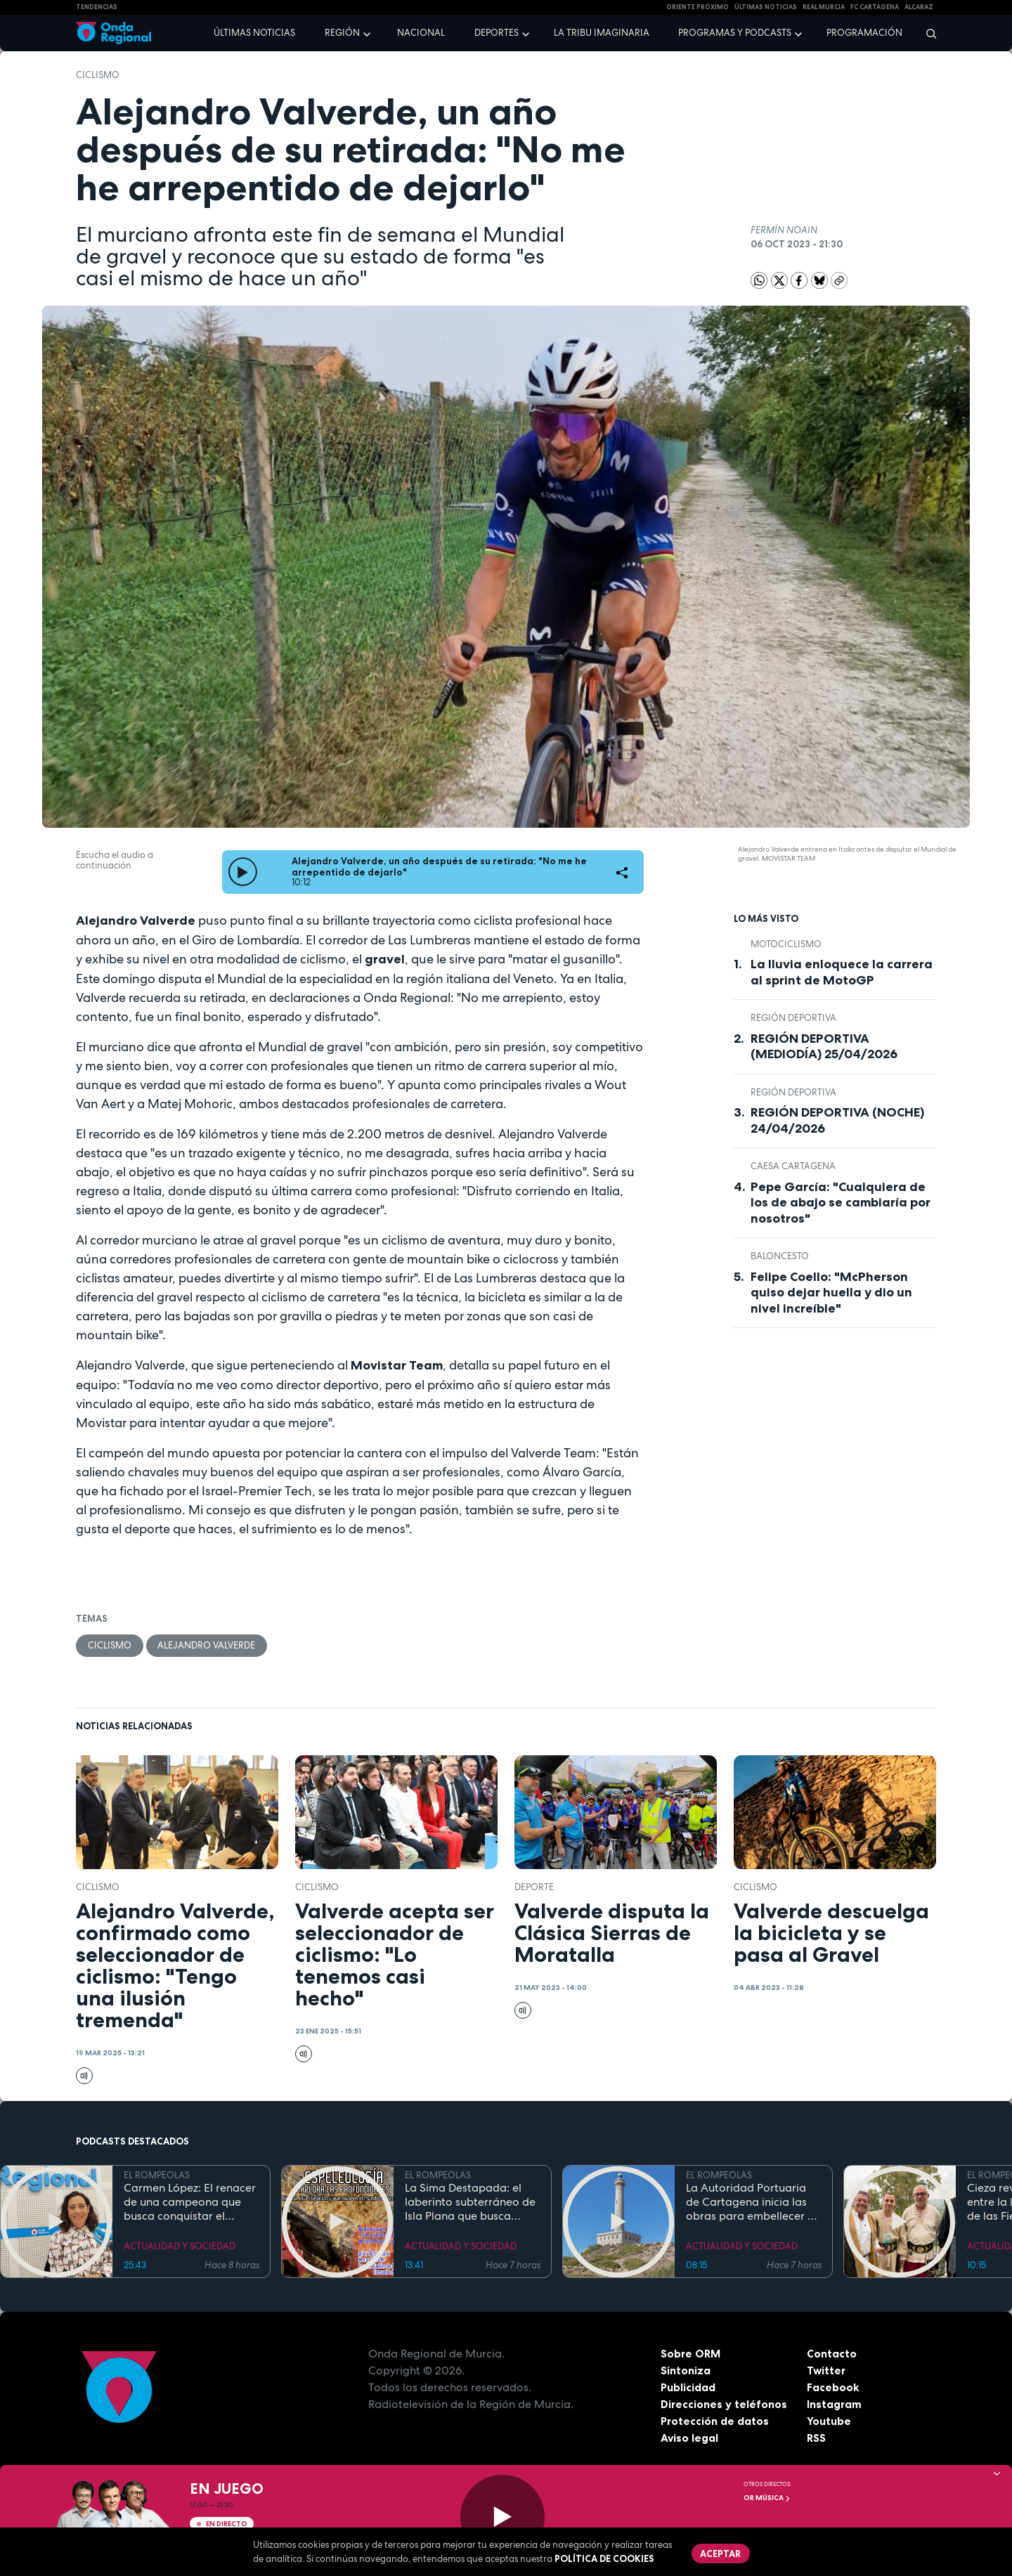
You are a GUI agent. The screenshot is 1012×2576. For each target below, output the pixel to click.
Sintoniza (686, 2370)
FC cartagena (874, 7)
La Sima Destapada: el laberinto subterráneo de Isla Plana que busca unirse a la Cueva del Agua (470, 2202)
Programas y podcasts (734, 33)
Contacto (832, 2353)
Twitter (827, 2370)
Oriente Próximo (697, 7)
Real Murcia (824, 7)
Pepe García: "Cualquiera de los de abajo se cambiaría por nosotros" (840, 1202)
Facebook (833, 2387)
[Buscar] (926, 33)
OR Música (767, 2497)
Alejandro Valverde (207, 1645)
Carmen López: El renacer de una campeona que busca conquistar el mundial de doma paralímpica (190, 2202)
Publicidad (688, 2387)
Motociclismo (786, 944)
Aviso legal (690, 2438)
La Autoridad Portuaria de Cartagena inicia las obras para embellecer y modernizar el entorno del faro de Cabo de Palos (753, 2202)
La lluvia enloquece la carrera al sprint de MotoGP (842, 972)
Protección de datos (715, 2421)
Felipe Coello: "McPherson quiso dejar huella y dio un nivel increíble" (831, 1292)
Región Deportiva (793, 1018)
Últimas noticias (254, 33)
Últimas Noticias (765, 7)
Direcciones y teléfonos (725, 2404)
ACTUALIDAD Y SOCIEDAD (179, 2246)
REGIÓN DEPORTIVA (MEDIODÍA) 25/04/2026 (824, 1046)
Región (342, 33)
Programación (864, 33)
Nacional (421, 33)
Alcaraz (918, 7)
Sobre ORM (691, 2353)
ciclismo (97, 75)
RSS (816, 2438)
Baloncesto (780, 1256)
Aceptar (721, 2553)
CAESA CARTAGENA (793, 1166)
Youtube (829, 2421)
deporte (534, 1888)
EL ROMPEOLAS (157, 2176)
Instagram (834, 2404)
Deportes (496, 33)
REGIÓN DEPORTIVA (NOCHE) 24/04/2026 (837, 1120)
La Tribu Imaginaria (601, 33)
